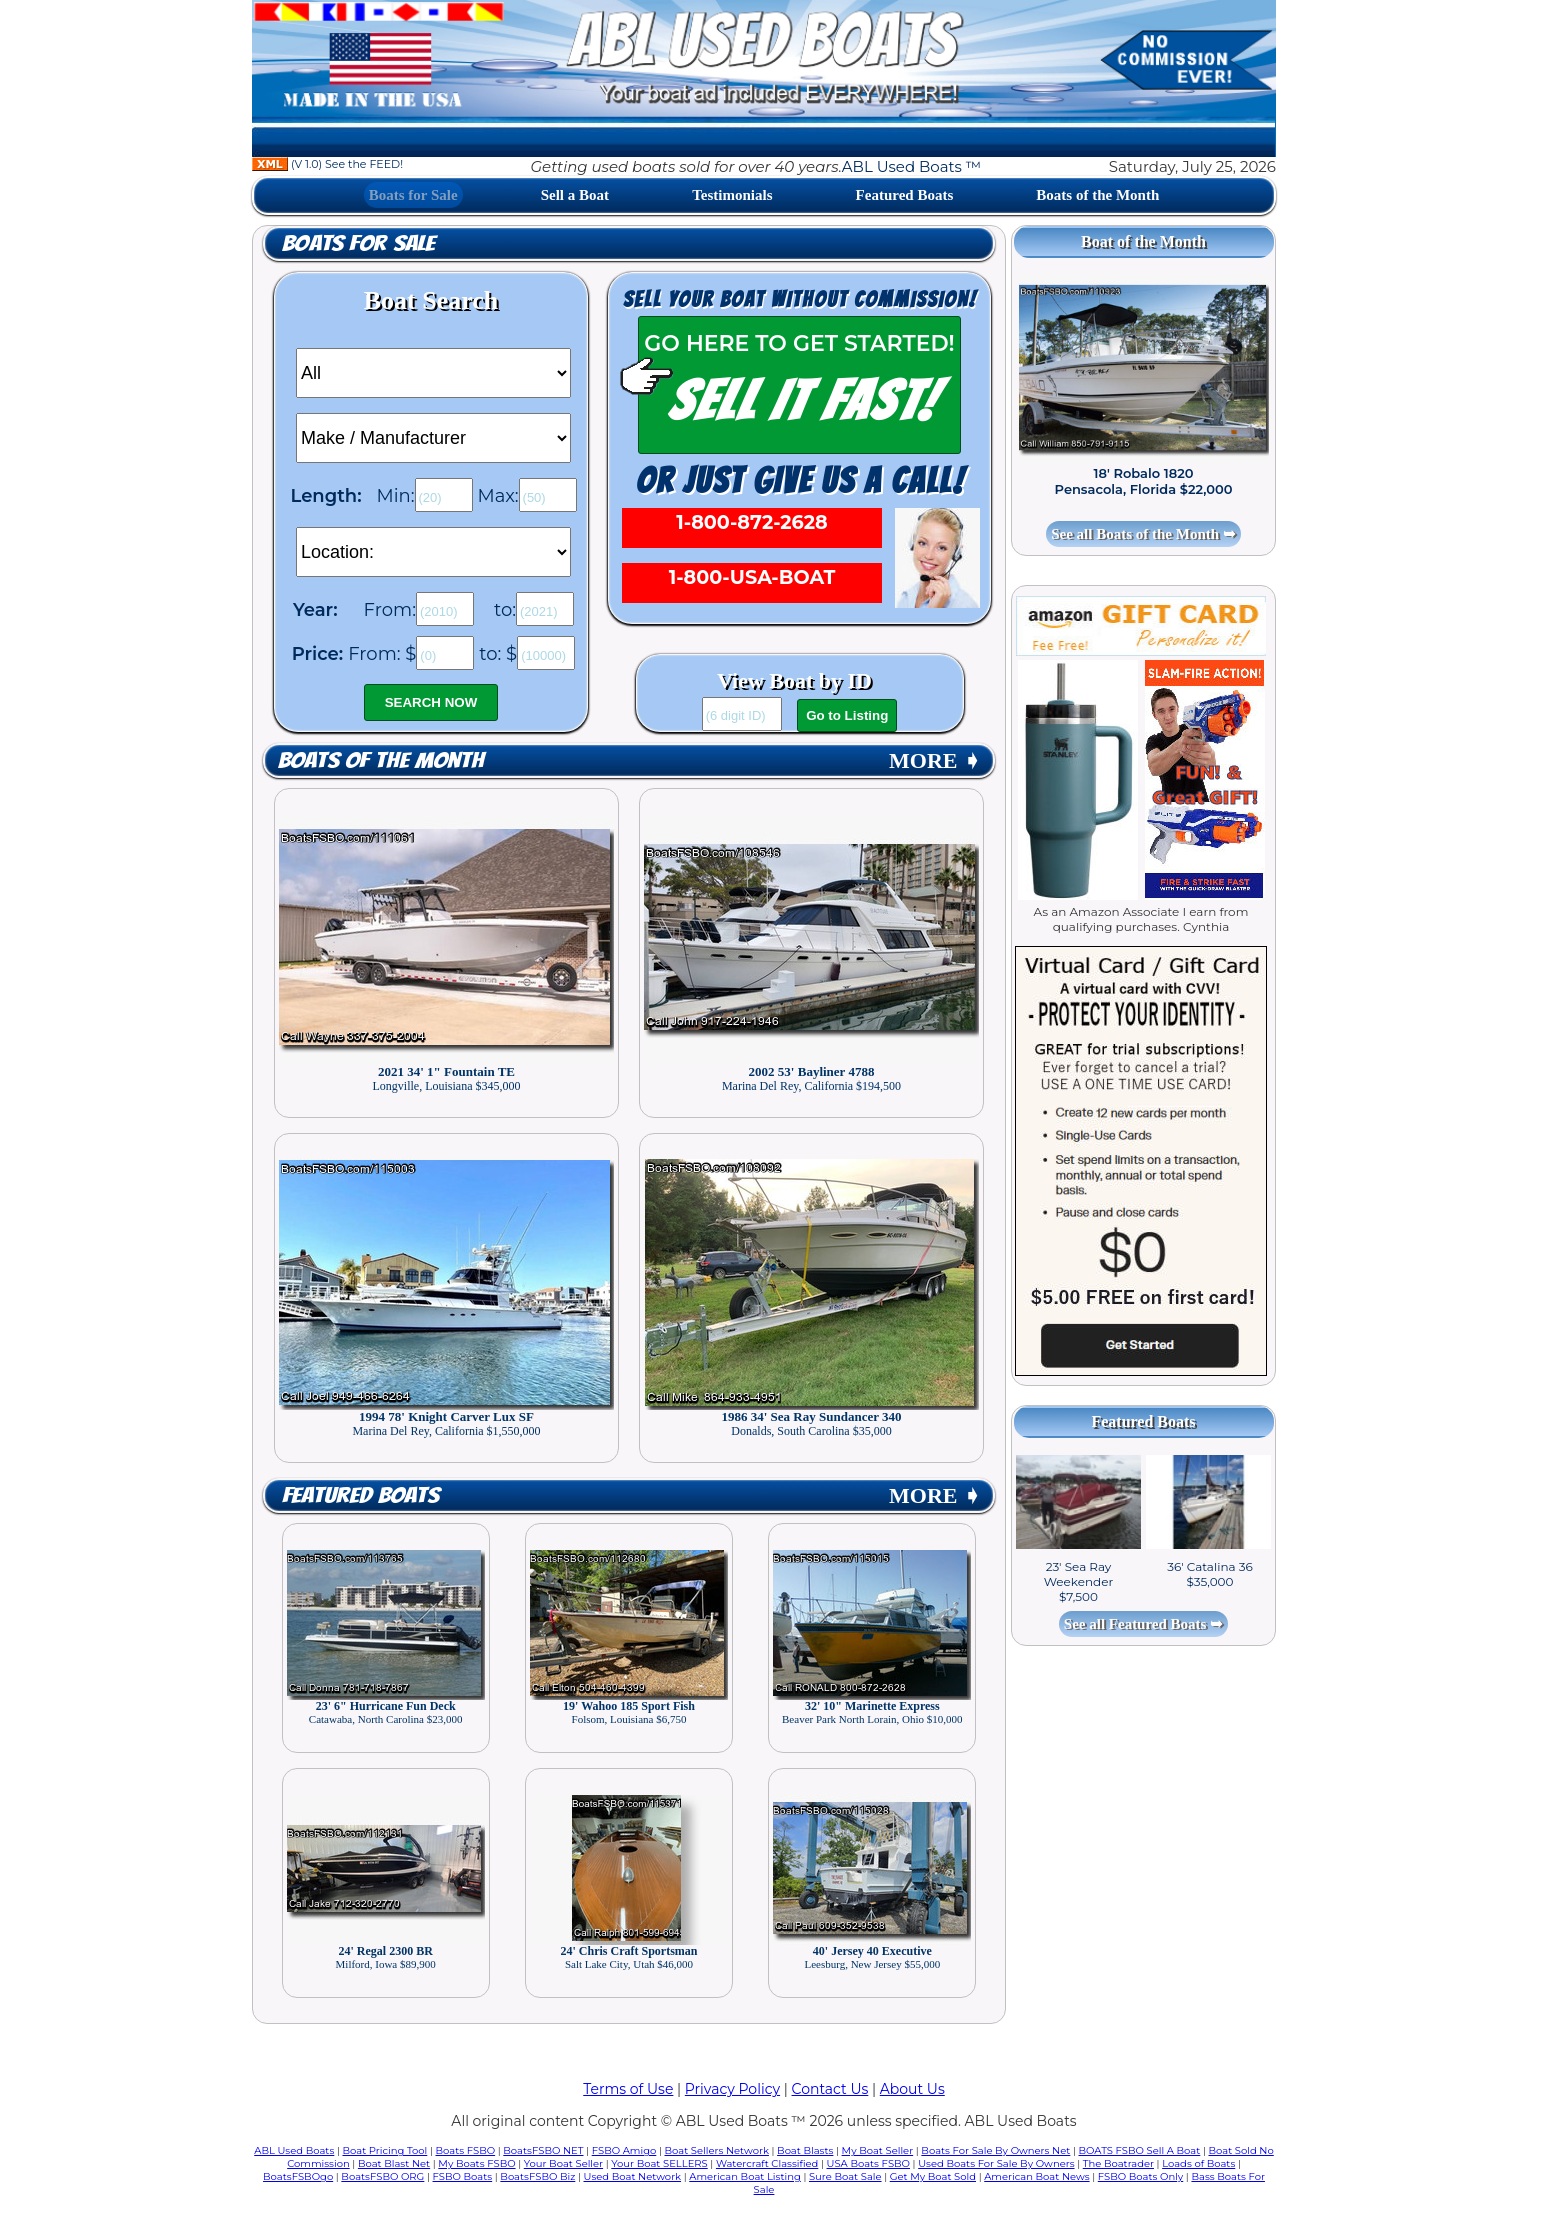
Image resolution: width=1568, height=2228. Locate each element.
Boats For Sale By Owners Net (995, 2150)
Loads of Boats (1198, 2163)
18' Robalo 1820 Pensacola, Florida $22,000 (1144, 481)
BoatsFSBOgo (298, 2176)
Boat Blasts (805, 2150)
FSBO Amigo (624, 2150)
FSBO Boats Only (1140, 2176)
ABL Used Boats (294, 2150)
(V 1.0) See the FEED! (327, 164)
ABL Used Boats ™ (911, 166)
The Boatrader (1118, 2163)
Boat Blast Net (394, 2163)
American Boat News (1036, 2176)
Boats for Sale (413, 195)
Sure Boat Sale (845, 2176)
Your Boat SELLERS (659, 2163)
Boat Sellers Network (716, 2150)
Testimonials (732, 195)
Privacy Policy (732, 2089)
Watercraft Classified (767, 2163)
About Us (912, 2089)
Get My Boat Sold (933, 2176)
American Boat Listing (745, 2176)
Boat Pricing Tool (384, 2150)
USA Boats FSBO (868, 2163)
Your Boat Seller (563, 2163)
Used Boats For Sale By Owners (996, 2163)
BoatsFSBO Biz (537, 2176)
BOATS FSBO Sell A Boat (1140, 2150)
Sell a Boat (575, 195)
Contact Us (830, 2089)
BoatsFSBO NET (543, 2150)
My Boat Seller (878, 2150)
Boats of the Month (1097, 195)
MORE (935, 760)
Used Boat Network (633, 2176)
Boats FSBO (466, 2150)
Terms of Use (628, 2089)
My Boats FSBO (476, 2163)
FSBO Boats (463, 2176)
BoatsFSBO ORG (382, 2176)
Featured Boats (905, 195)
